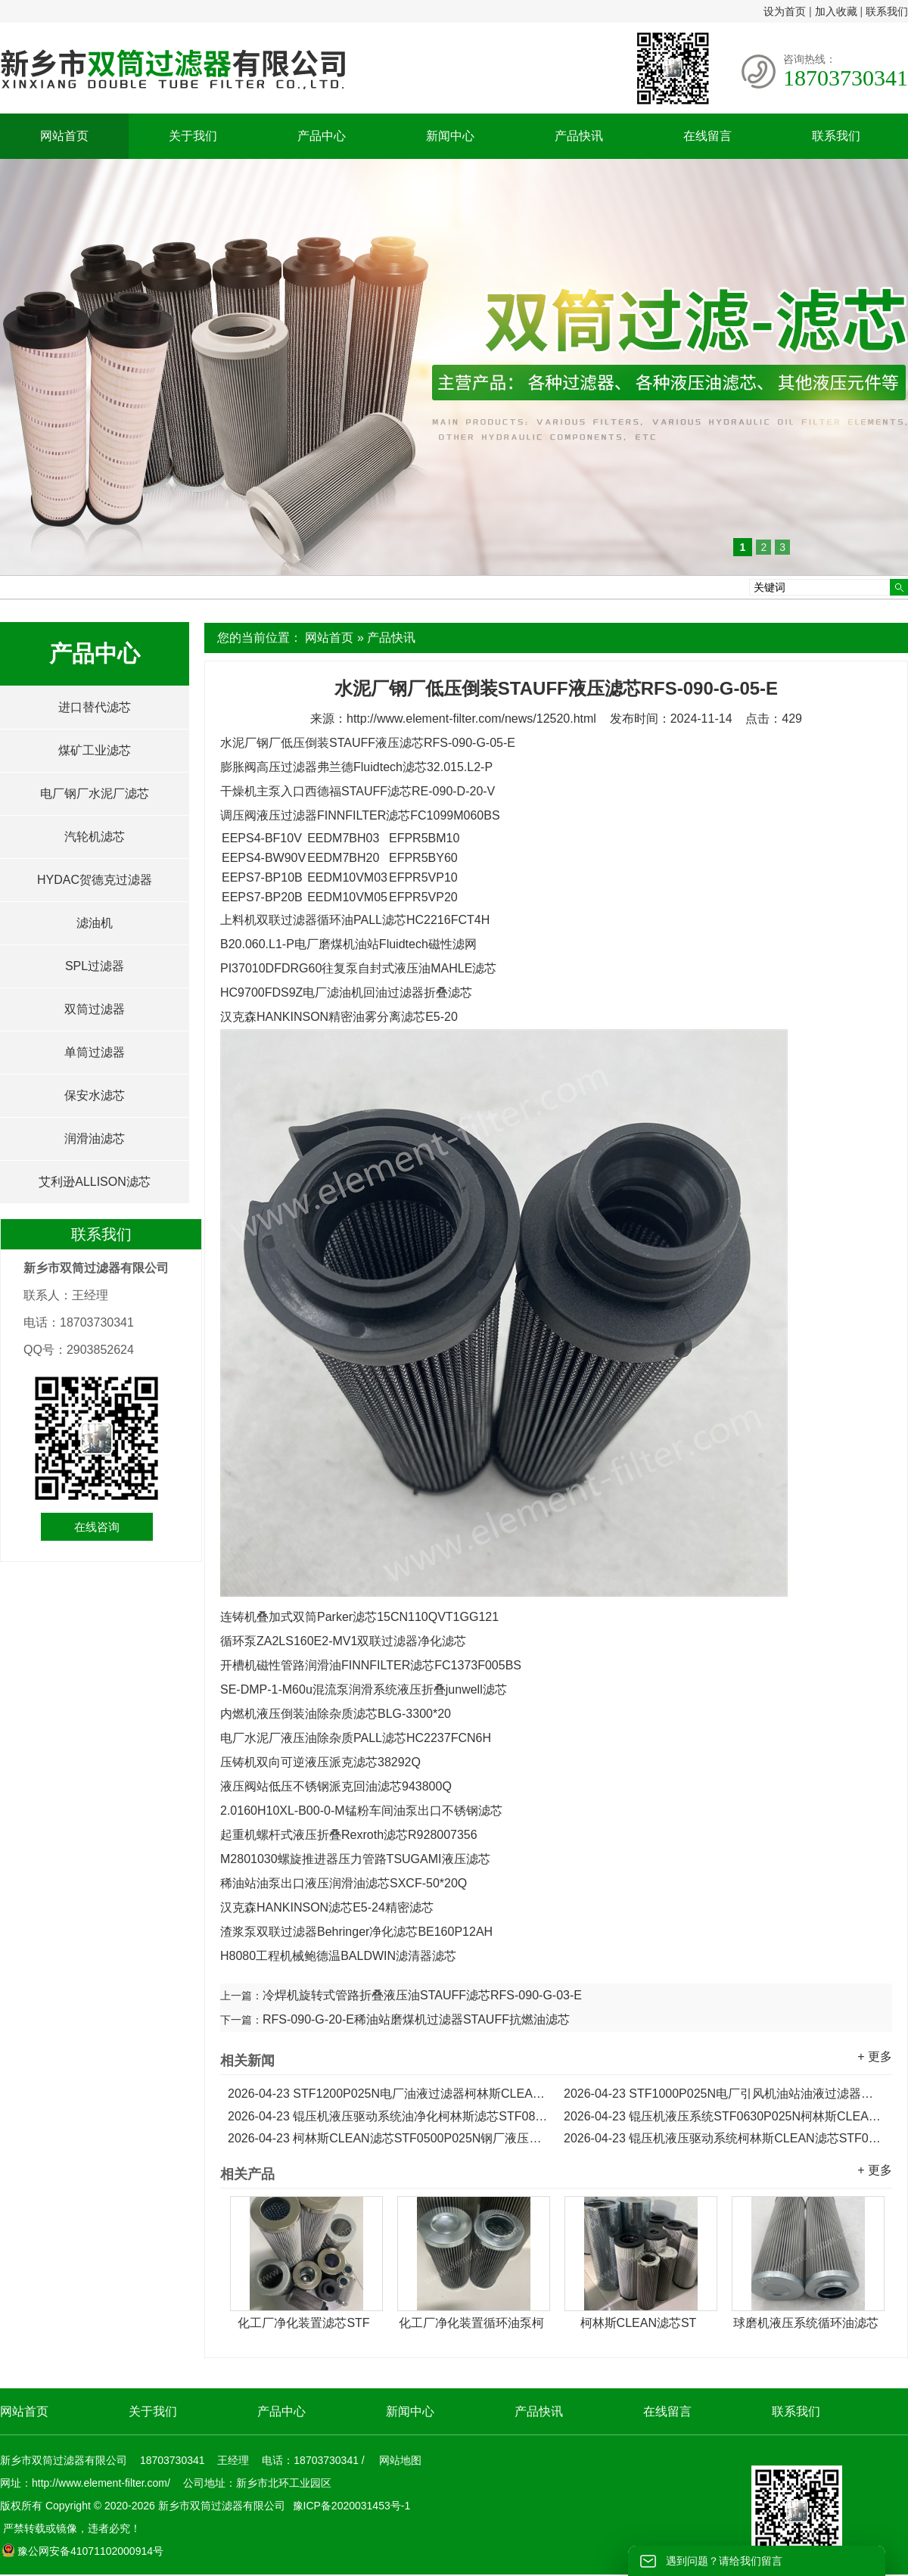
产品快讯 (579, 135)
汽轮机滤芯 (94, 836)
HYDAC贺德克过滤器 (94, 879)
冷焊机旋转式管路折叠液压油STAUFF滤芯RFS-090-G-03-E (422, 1995)
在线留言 (707, 135)
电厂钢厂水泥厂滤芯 (94, 793)
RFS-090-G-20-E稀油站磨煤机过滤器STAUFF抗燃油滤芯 (416, 2019)
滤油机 (94, 922)
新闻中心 (450, 135)
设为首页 (784, 11)
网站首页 (64, 135)
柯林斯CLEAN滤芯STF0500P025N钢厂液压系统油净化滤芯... (388, 2138)
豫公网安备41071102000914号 (82, 2551)
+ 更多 (874, 2056)
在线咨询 (97, 1526)
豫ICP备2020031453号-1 (350, 2506)
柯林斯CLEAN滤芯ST (638, 2322)
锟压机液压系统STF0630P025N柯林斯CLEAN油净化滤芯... (724, 2116)
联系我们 (887, 11)
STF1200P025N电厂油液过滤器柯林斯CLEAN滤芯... (388, 2093)
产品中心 (321, 135)
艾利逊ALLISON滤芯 (95, 1181)
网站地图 (400, 2460)
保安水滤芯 (94, 1095)
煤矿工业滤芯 (94, 750)
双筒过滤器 (94, 1009)
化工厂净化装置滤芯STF (303, 2322)
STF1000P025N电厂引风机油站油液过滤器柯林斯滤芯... (724, 2093)
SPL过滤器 (94, 966)
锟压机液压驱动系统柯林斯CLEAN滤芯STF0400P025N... (724, 2138)
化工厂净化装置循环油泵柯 (471, 2322)
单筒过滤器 (94, 1052)
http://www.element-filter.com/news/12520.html (471, 718)
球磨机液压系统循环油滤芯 (805, 2322)
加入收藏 (836, 11)
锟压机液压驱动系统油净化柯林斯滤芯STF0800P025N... (388, 2116)
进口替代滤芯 (94, 707)
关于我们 (193, 135)
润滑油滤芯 (94, 1138)
